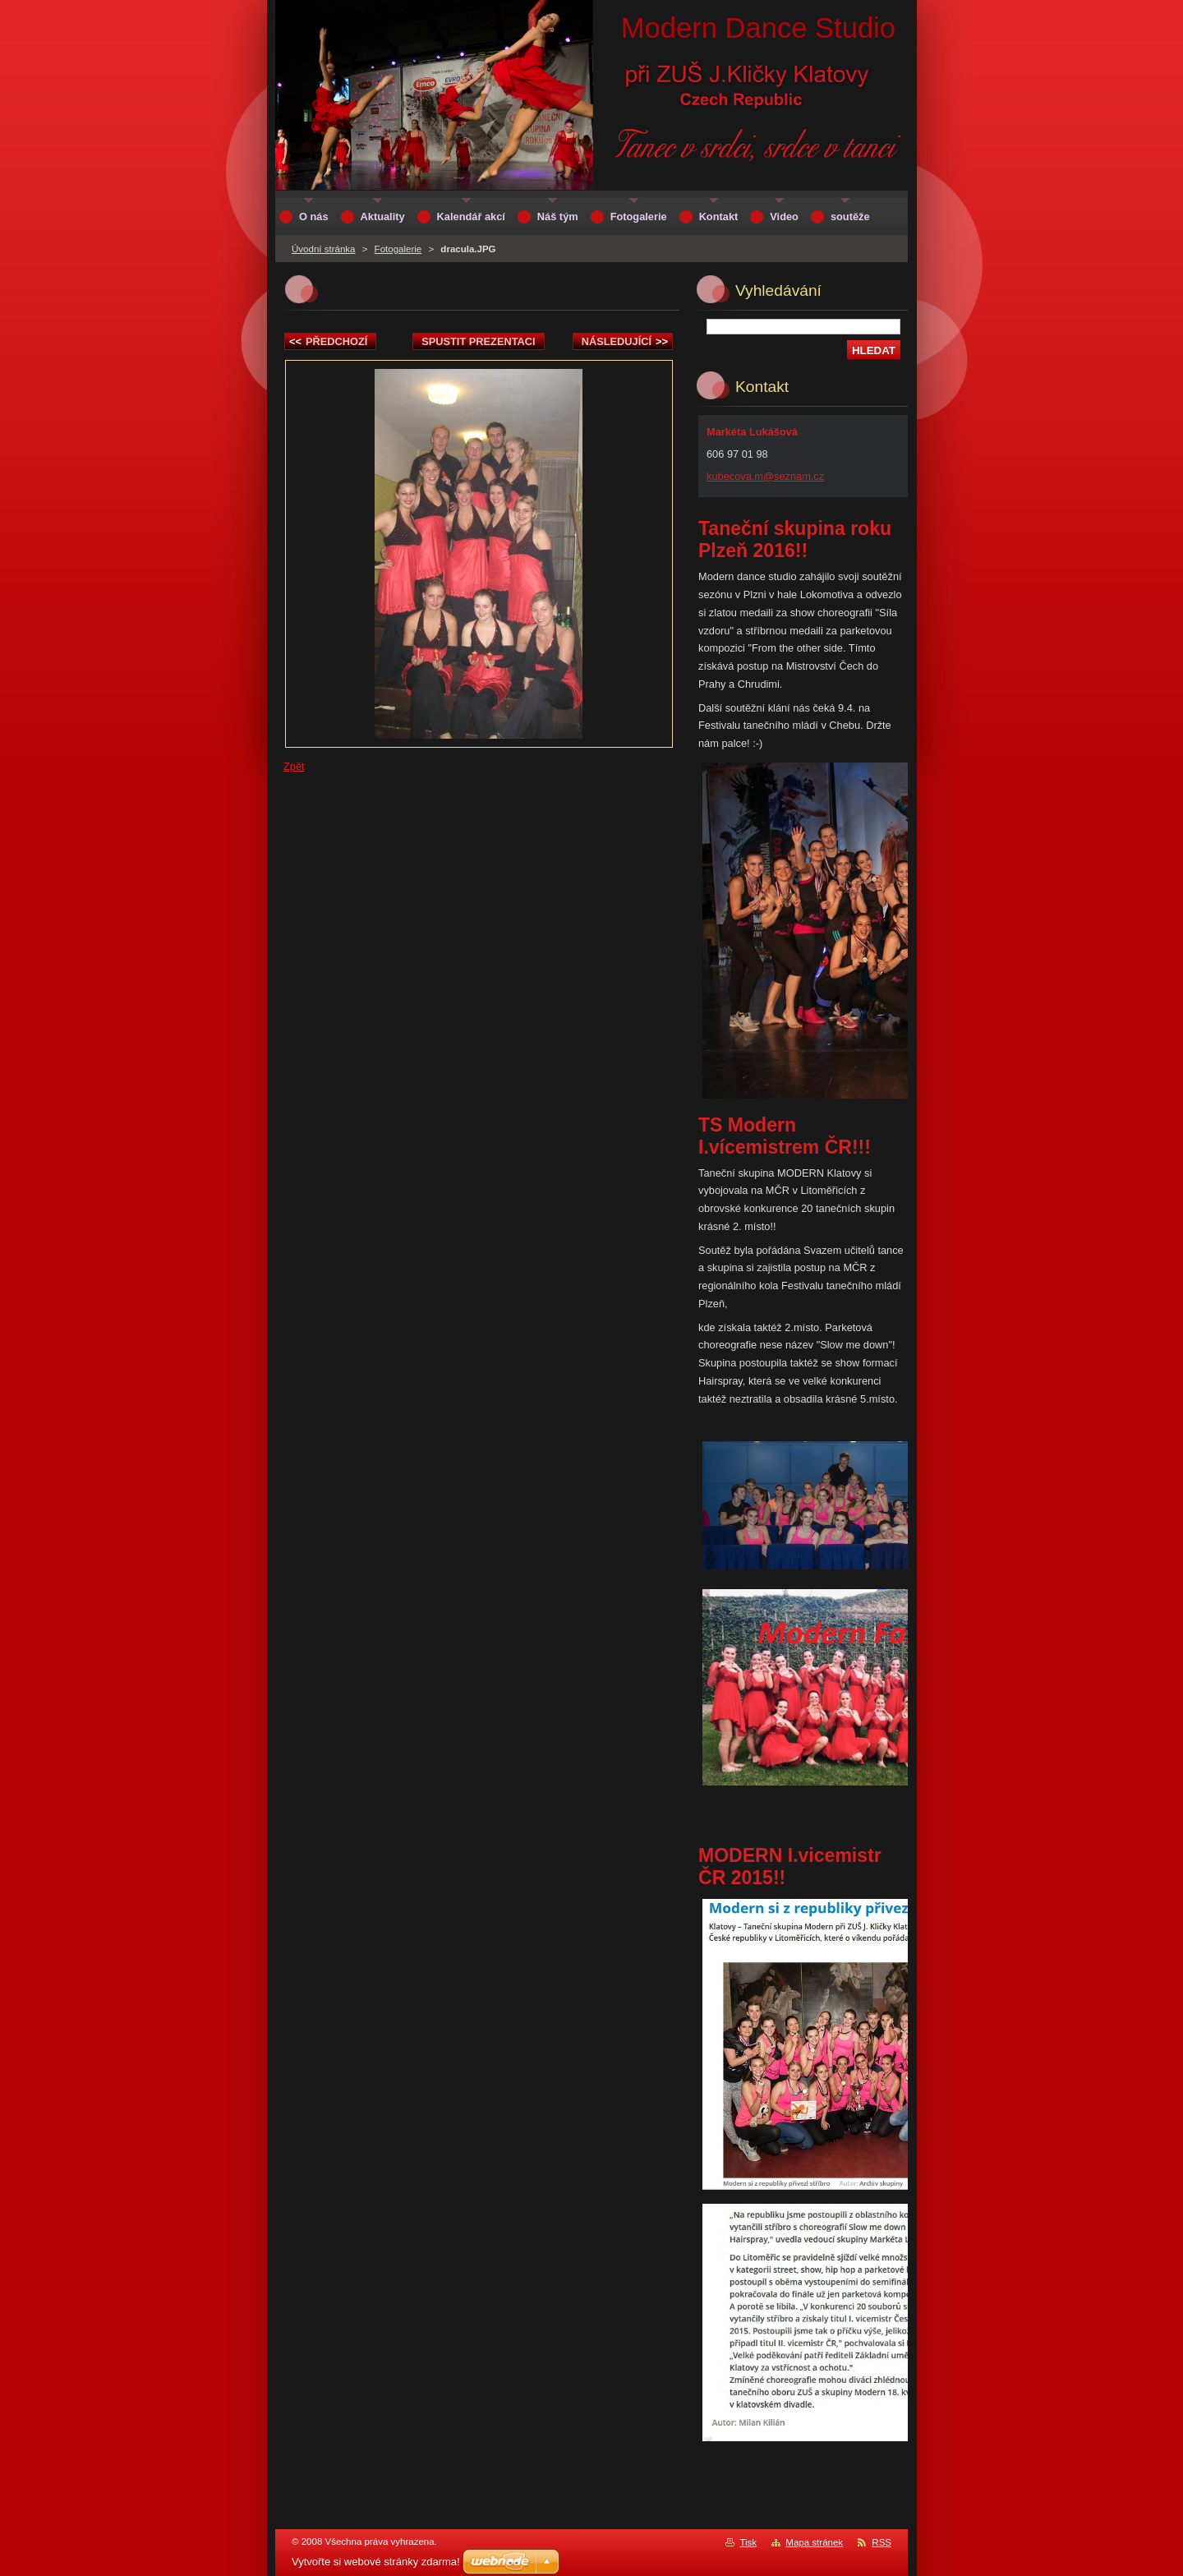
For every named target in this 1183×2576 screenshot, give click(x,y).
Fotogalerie (398, 249)
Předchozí (328, 341)
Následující (625, 341)
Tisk (748, 2542)
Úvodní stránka (323, 249)
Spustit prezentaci (478, 341)
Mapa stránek (814, 2542)
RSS (881, 2542)
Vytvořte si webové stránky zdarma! (376, 2561)
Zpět (294, 766)
